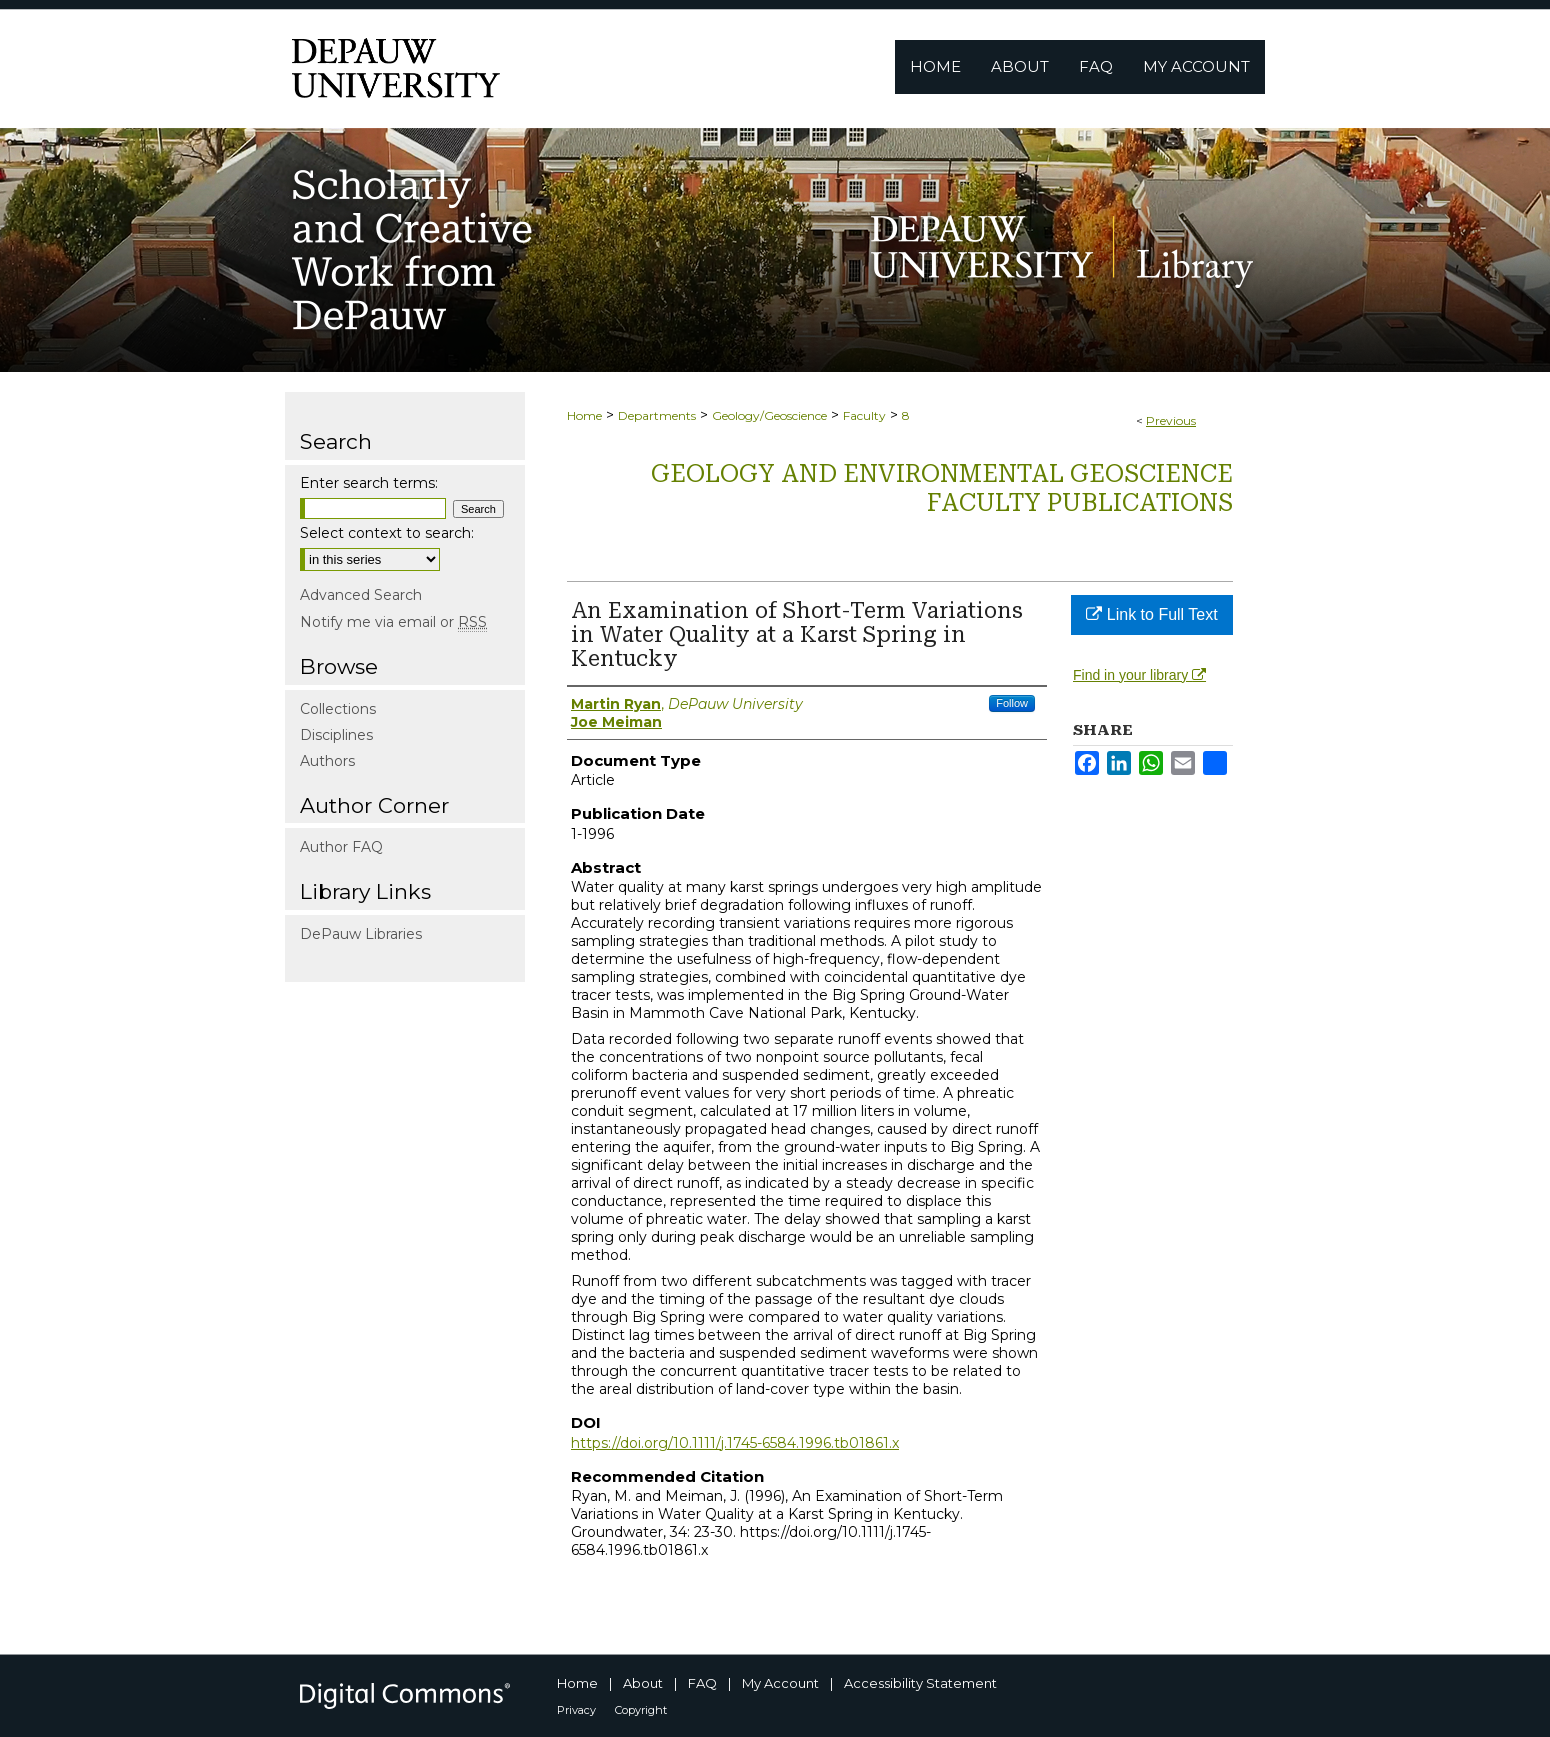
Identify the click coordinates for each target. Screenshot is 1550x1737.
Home (584, 415)
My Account (780, 1683)
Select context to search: (387, 533)
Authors (327, 761)
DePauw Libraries (361, 934)
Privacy (576, 1710)
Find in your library (1139, 675)
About (643, 1683)
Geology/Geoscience (769, 415)
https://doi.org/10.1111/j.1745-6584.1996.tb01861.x (735, 1443)
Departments (657, 415)
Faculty (864, 415)
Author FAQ (341, 847)
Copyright (641, 1710)
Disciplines (336, 735)
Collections (338, 709)
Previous (1171, 420)
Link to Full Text (1151, 614)
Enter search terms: (369, 483)
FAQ (702, 1683)
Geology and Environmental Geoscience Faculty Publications (942, 488)
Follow (1012, 703)
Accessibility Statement (920, 1683)
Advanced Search (361, 595)
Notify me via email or (393, 622)
